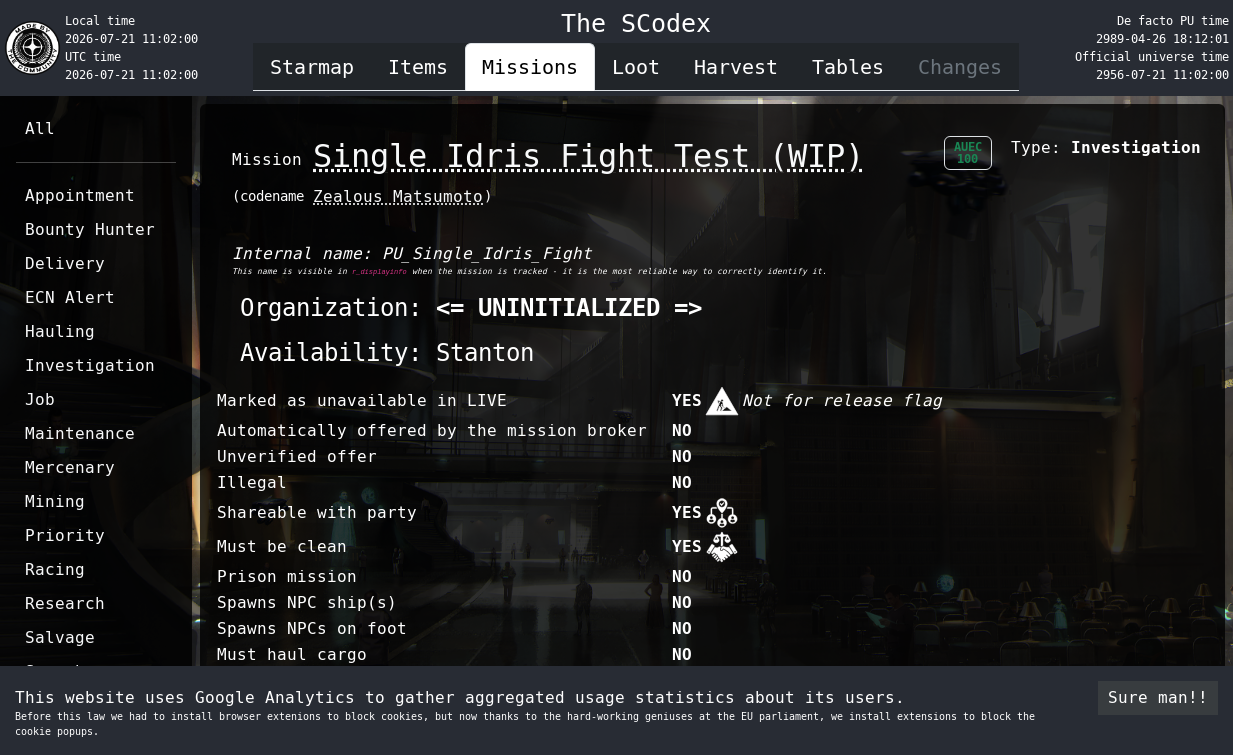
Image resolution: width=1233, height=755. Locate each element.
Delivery (65, 263)
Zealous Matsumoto (398, 196)
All (40, 128)
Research (65, 603)
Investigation (90, 365)
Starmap (312, 67)
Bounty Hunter (90, 229)
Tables (848, 67)
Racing (55, 569)
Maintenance (80, 433)
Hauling (60, 331)
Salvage (60, 637)
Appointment (80, 195)
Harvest (736, 67)
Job (40, 399)
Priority (65, 535)
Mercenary (70, 467)
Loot (636, 67)
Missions (530, 67)
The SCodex (636, 23)
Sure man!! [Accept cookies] (1158, 697)
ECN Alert (70, 297)
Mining (55, 501)
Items (418, 67)
